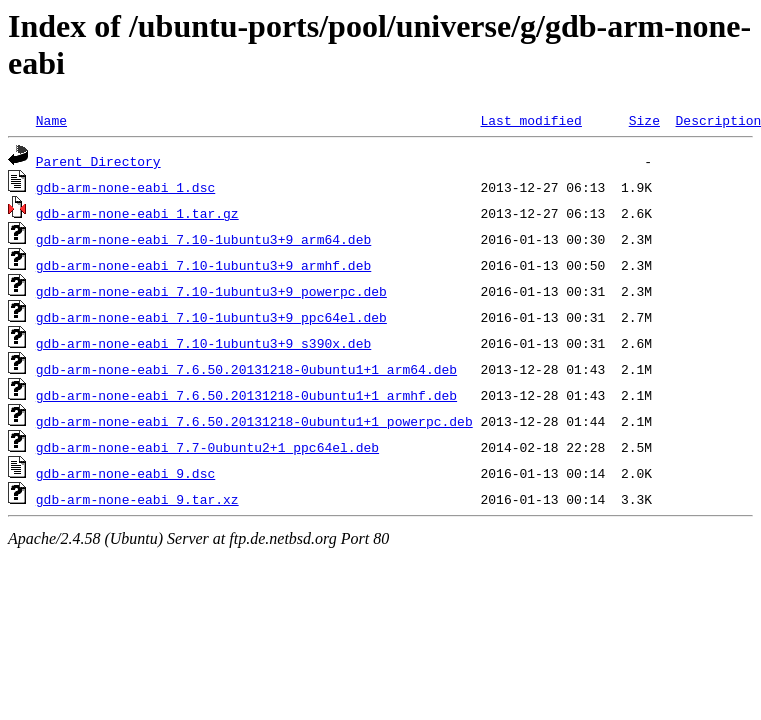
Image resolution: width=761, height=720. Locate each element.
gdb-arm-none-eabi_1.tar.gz (137, 213)
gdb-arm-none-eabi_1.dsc (125, 187)
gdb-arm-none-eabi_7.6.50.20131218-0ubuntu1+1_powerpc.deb (254, 421)
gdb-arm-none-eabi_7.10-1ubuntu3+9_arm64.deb (203, 239)
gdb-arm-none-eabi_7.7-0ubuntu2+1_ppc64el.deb (207, 447)
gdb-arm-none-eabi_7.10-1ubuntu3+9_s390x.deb (203, 343)
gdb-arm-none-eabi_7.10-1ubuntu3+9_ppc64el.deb (211, 317)
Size (644, 120)
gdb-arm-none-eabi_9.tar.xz (137, 499)
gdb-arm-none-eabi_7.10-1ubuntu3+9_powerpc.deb (211, 291)
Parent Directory (98, 161)
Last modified (530, 120)
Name (51, 120)
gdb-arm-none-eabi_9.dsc (125, 473)
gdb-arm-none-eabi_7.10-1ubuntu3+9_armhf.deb (203, 265)
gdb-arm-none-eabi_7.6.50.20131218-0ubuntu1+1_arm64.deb (246, 369)
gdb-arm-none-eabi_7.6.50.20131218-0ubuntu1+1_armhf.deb (246, 395)
